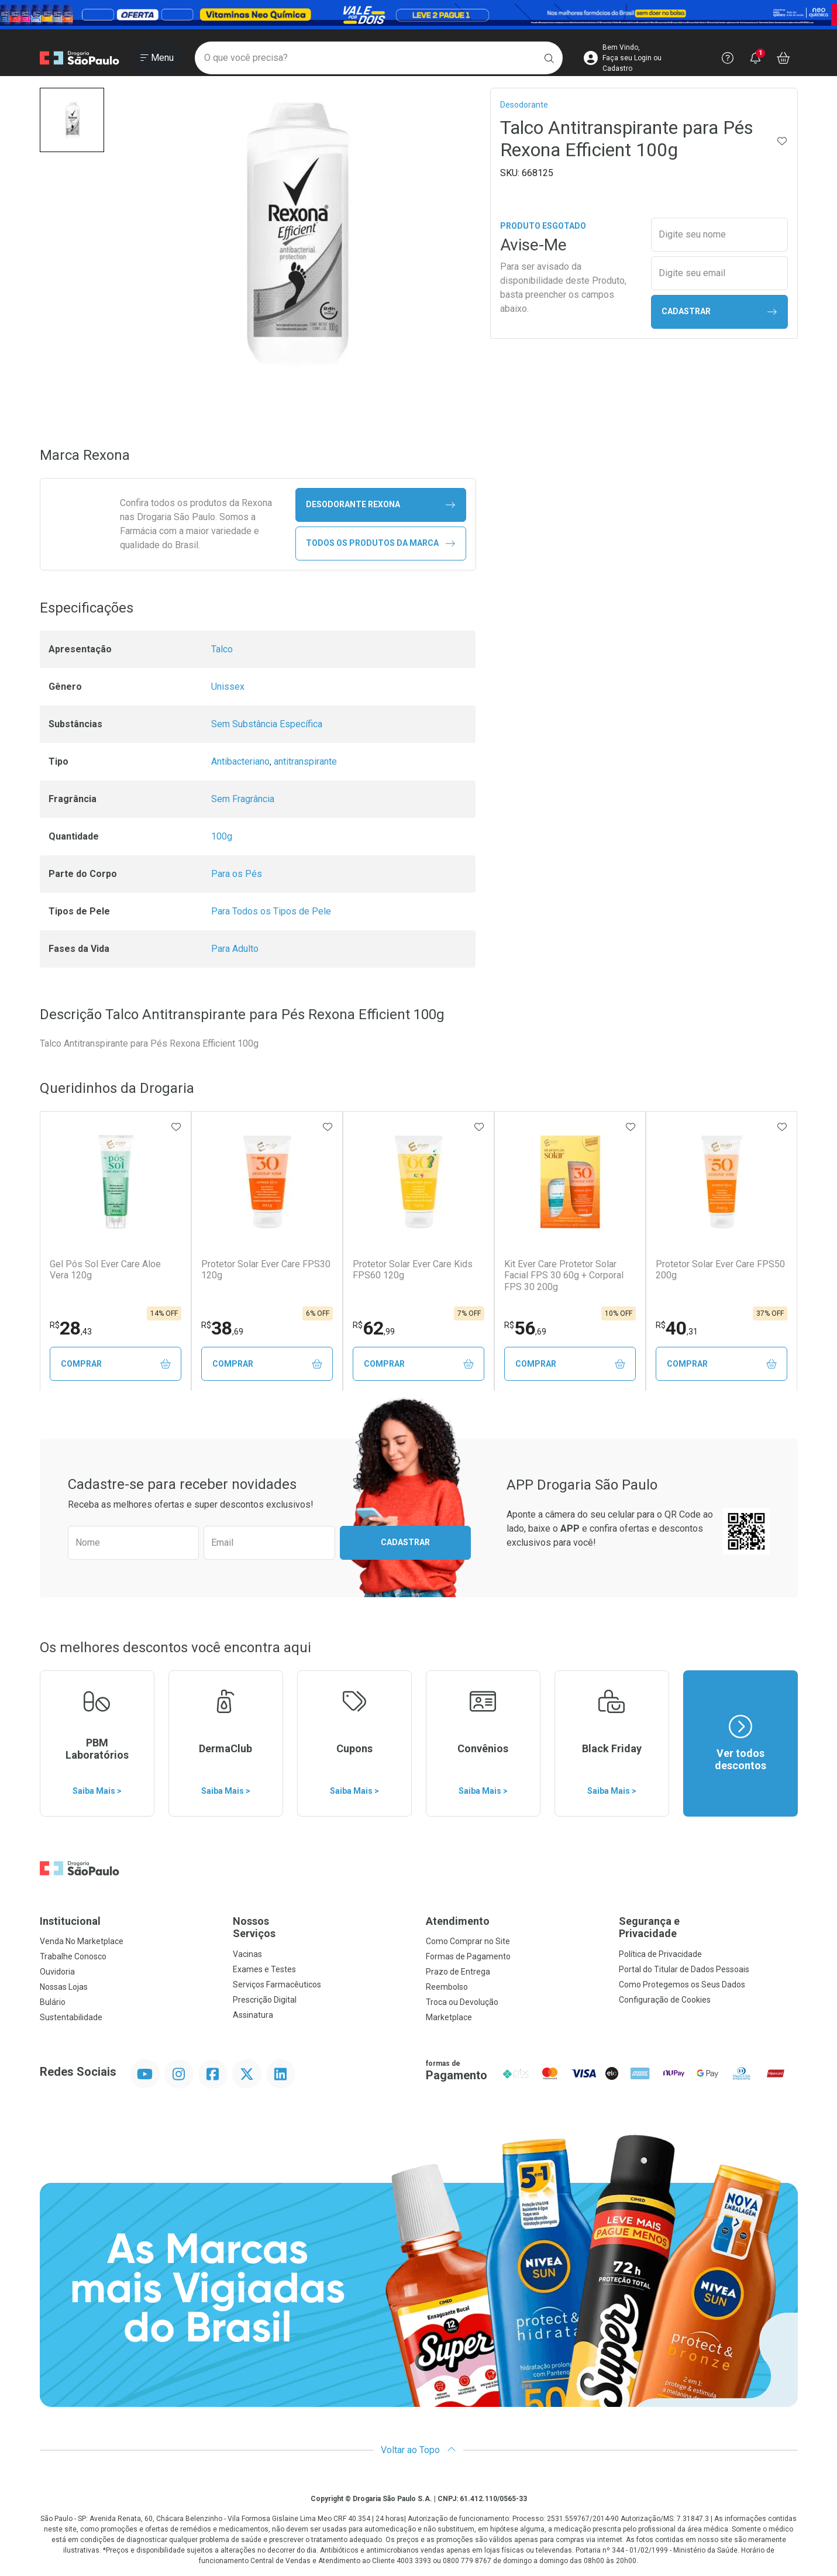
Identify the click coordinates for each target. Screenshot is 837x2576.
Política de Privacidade (660, 1954)
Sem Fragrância (242, 798)
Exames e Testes (264, 1970)
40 (677, 1328)
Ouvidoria (57, 1972)
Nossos (322, 1928)
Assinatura (253, 2015)
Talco (222, 649)
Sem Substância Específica (266, 724)
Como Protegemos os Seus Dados (682, 1985)
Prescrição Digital (265, 2000)
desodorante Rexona (380, 505)
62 (374, 1328)
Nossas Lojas (64, 1987)
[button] (72, 120)
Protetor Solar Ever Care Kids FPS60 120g (413, 1269)
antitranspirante (305, 761)
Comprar (116, 1364)
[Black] (418, 14)
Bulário (53, 2002)
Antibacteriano (240, 761)
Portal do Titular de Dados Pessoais (684, 1970)
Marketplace (449, 2018)
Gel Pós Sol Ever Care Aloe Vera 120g (105, 1269)
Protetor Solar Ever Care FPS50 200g (720, 1269)
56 (525, 1328)
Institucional (70, 1921)
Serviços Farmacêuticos (277, 1985)
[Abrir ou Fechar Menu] (157, 58)
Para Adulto (235, 948)
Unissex (227, 686)
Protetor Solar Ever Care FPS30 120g (265, 1269)
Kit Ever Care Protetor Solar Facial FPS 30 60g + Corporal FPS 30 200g (564, 1275)
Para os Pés (236, 873)
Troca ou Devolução (462, 2002)
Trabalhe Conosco (73, 1957)
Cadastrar (719, 312)
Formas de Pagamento (468, 1957)
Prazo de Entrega (458, 1972)
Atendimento (458, 1921)
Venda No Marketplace (81, 1941)
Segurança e (708, 1928)
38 (222, 1328)
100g (221, 836)
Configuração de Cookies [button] (665, 2000)
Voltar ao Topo (418, 2450)
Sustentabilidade (71, 2018)
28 (71, 1328)
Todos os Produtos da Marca (380, 543)
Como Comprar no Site (468, 1941)
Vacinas (247, 1954)
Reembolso (447, 1987)
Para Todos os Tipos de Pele (271, 911)
